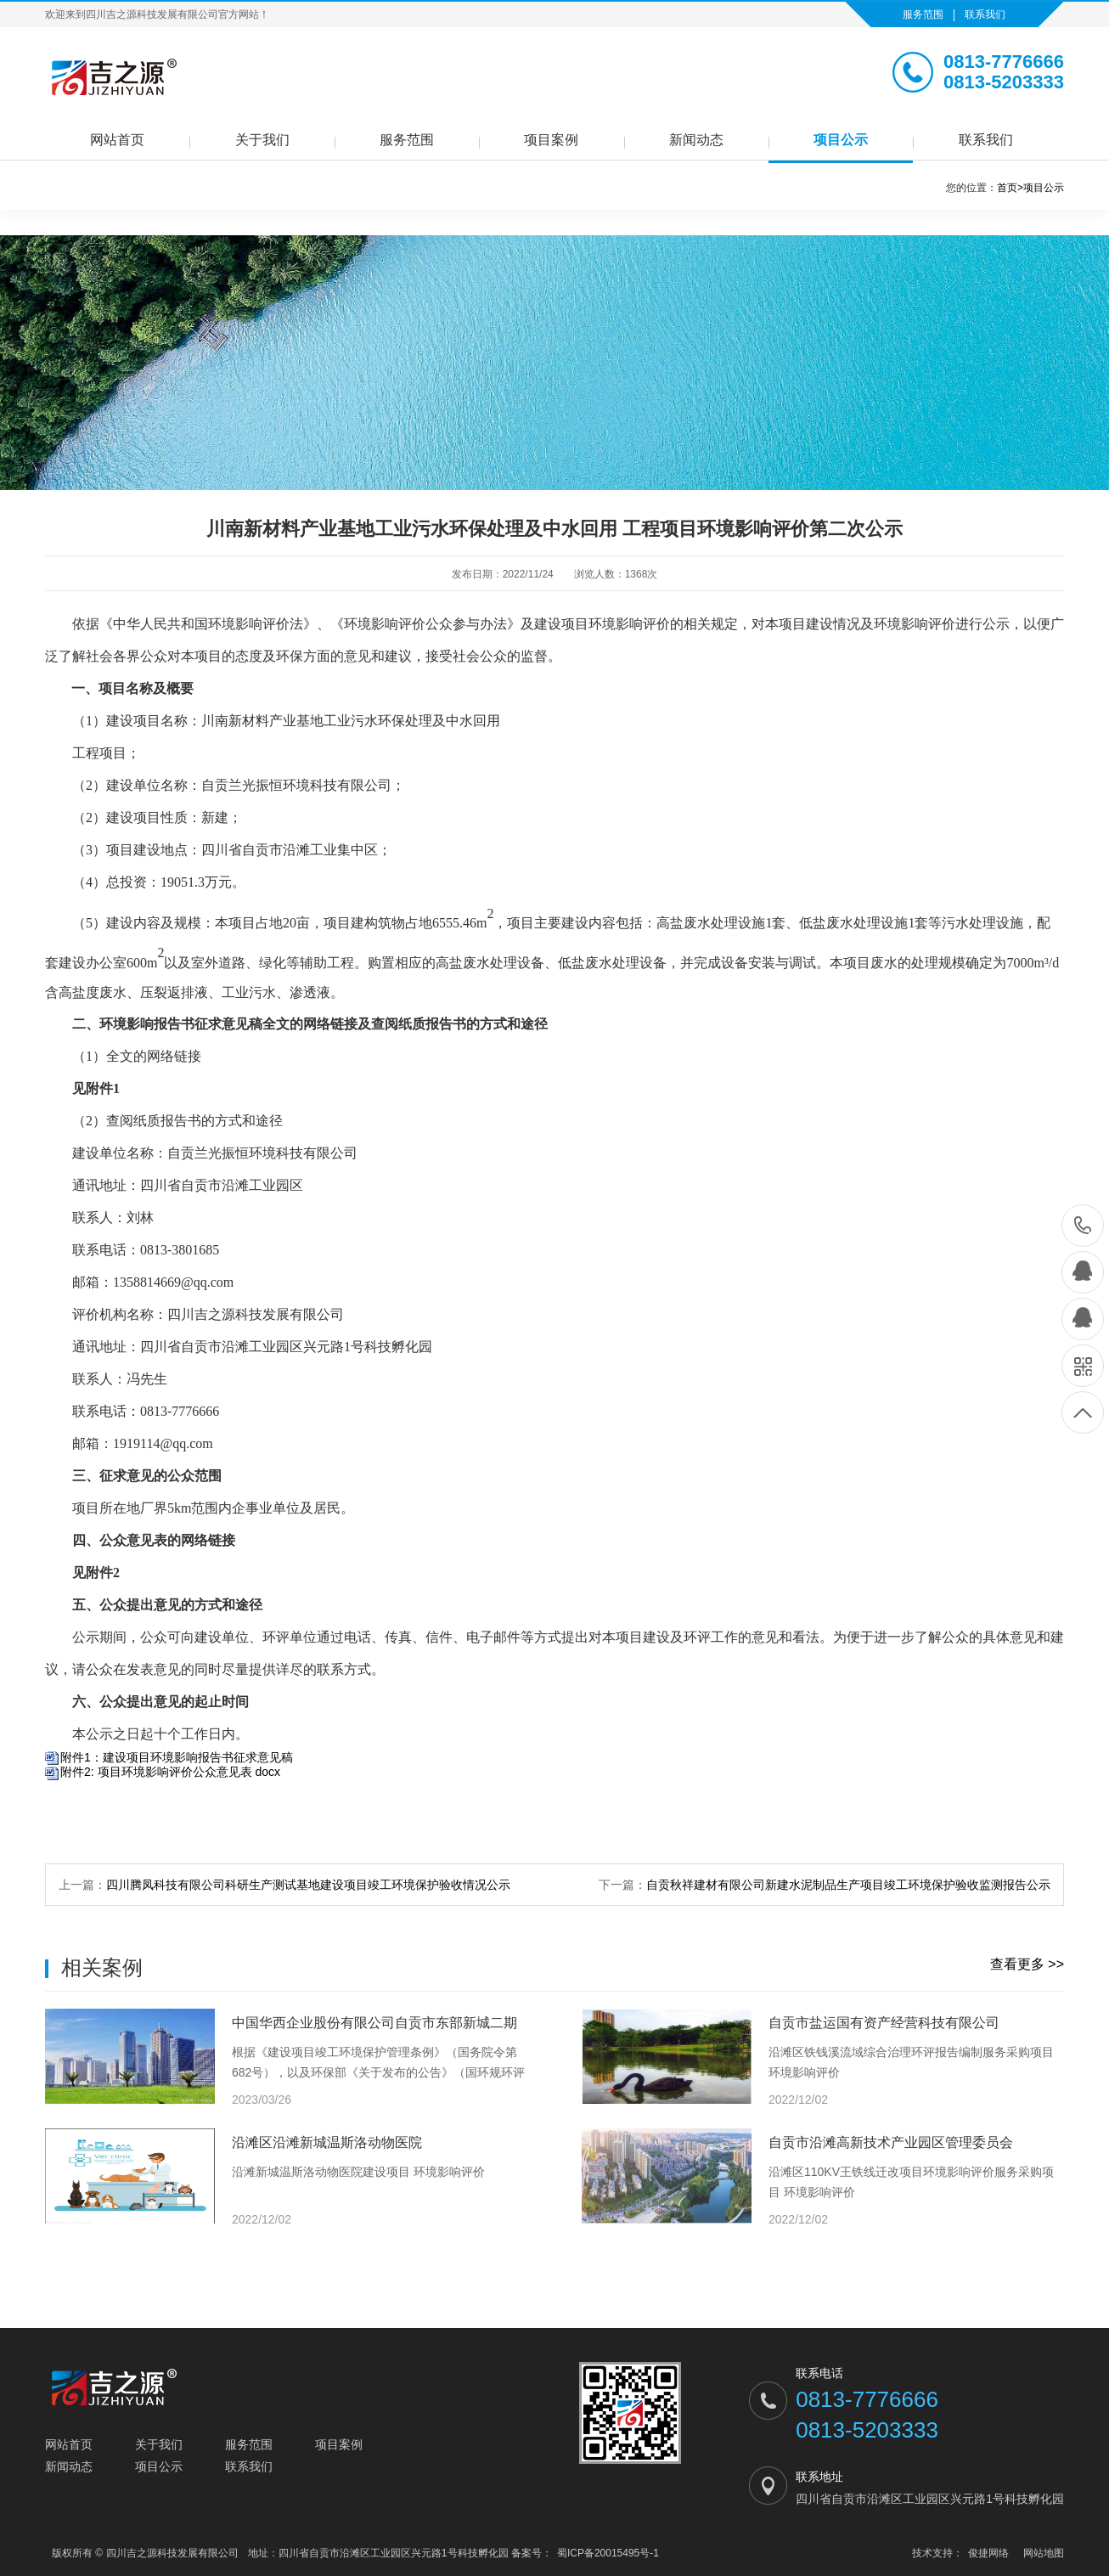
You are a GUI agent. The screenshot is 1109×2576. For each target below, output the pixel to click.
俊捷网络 (988, 2553)
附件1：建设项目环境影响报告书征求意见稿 (176, 1757)
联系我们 (985, 14)
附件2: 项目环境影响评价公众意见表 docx (170, 1771)
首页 (1010, 188)
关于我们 (262, 139)
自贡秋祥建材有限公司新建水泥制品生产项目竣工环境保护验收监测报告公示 (848, 1884)
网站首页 (117, 139)
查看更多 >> (1027, 1964)
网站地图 (1043, 2553)
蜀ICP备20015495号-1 (608, 2553)
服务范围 (923, 14)
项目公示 (840, 139)
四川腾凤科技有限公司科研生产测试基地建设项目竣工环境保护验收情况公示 (308, 1884)
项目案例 (551, 139)
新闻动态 (696, 139)
